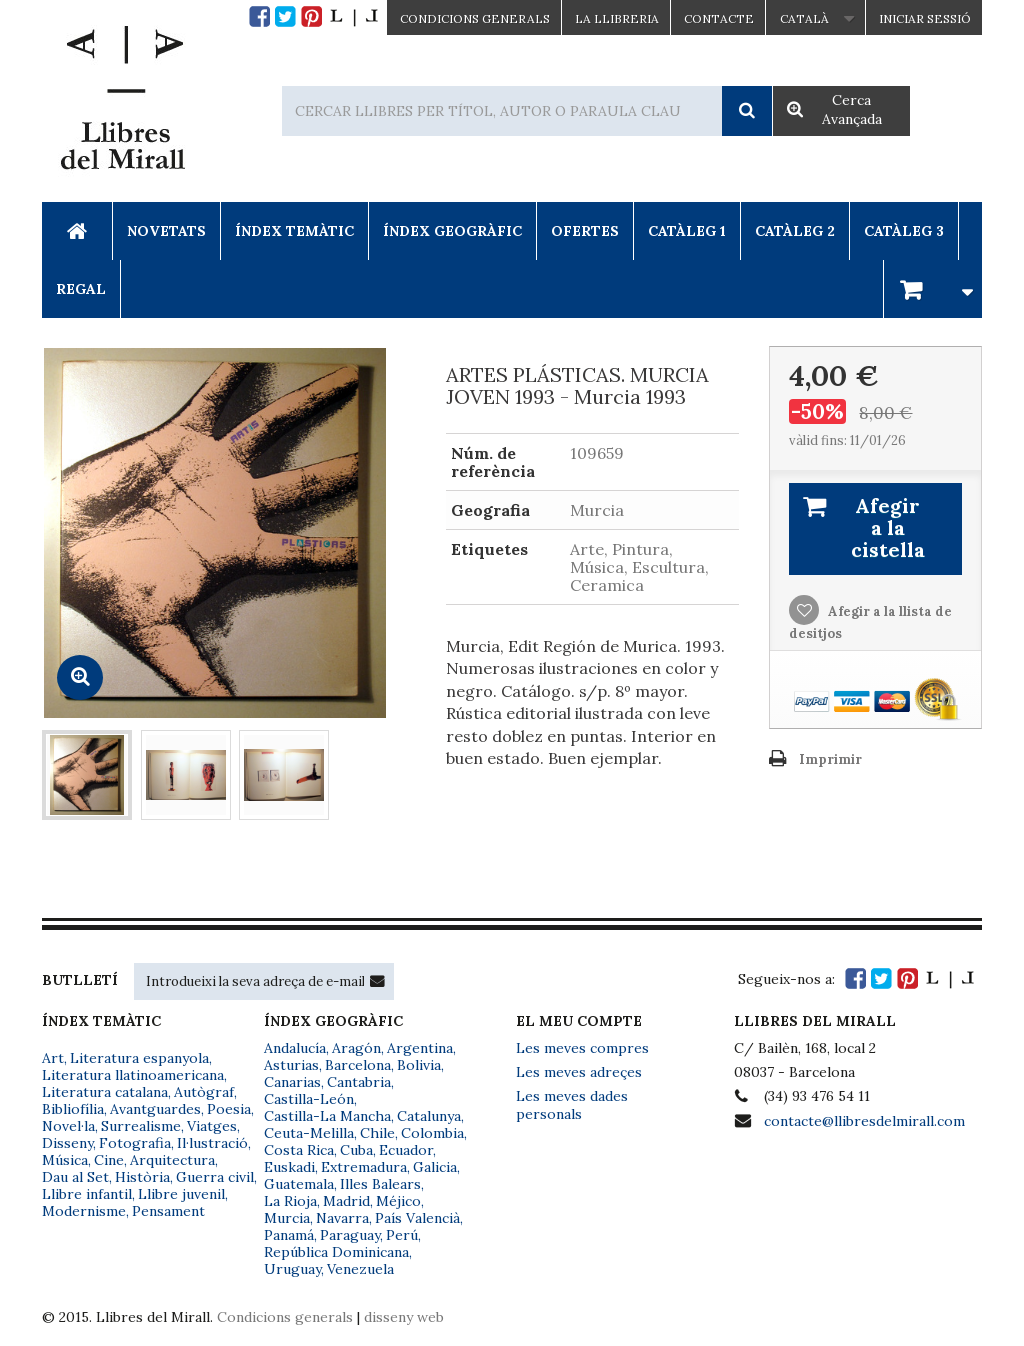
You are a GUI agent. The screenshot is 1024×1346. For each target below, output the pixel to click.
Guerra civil (215, 1177)
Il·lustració (212, 1143)
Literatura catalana (105, 1092)
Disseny (67, 1143)
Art (53, 1058)
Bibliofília (73, 1109)
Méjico (398, 1201)
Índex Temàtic (294, 231)
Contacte (719, 18)
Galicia (435, 1167)
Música (65, 1160)
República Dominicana (336, 1252)
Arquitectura (172, 1160)
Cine (109, 1160)
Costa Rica (299, 1150)
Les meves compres (582, 1048)
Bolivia (419, 1065)
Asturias (291, 1065)
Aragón (356, 1048)
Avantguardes (155, 1109)
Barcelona (358, 1065)
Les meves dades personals (572, 1105)
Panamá (289, 1235)
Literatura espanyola (139, 1058)
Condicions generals (285, 1317)
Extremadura (364, 1167)
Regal (81, 289)
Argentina (420, 1048)
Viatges (212, 1126)
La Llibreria (617, 18)
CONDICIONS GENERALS (475, 18)
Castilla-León (309, 1099)
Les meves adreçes (579, 1072)
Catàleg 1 (687, 231)
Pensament (168, 1211)
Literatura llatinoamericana (133, 1075)
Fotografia (135, 1143)
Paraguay (350, 1235)
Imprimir (830, 759)
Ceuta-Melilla (309, 1133)
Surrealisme (141, 1126)
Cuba (356, 1150)
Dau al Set (75, 1177)
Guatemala (299, 1184)
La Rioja (290, 1201)
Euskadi (289, 1167)
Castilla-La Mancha (327, 1116)
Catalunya (429, 1116)
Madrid (346, 1201)
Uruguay (292, 1269)
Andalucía (295, 1048)
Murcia (287, 1218)
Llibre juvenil (181, 1194)
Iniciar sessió (925, 18)
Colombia (432, 1133)
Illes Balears (380, 1184)
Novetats (166, 231)
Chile (377, 1133)
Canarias (292, 1082)
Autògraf (204, 1092)
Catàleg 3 (904, 231)
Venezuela (360, 1269)
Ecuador (406, 1150)
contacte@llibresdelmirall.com (864, 1121)
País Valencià (417, 1218)
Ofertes (585, 231)
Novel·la (68, 1126)
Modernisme (84, 1211)
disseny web (404, 1317)
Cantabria (359, 1082)
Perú (402, 1235)
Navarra (342, 1218)
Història (142, 1177)
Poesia (229, 1109)
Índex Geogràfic (452, 231)
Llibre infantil (87, 1194)
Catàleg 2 (795, 231)
